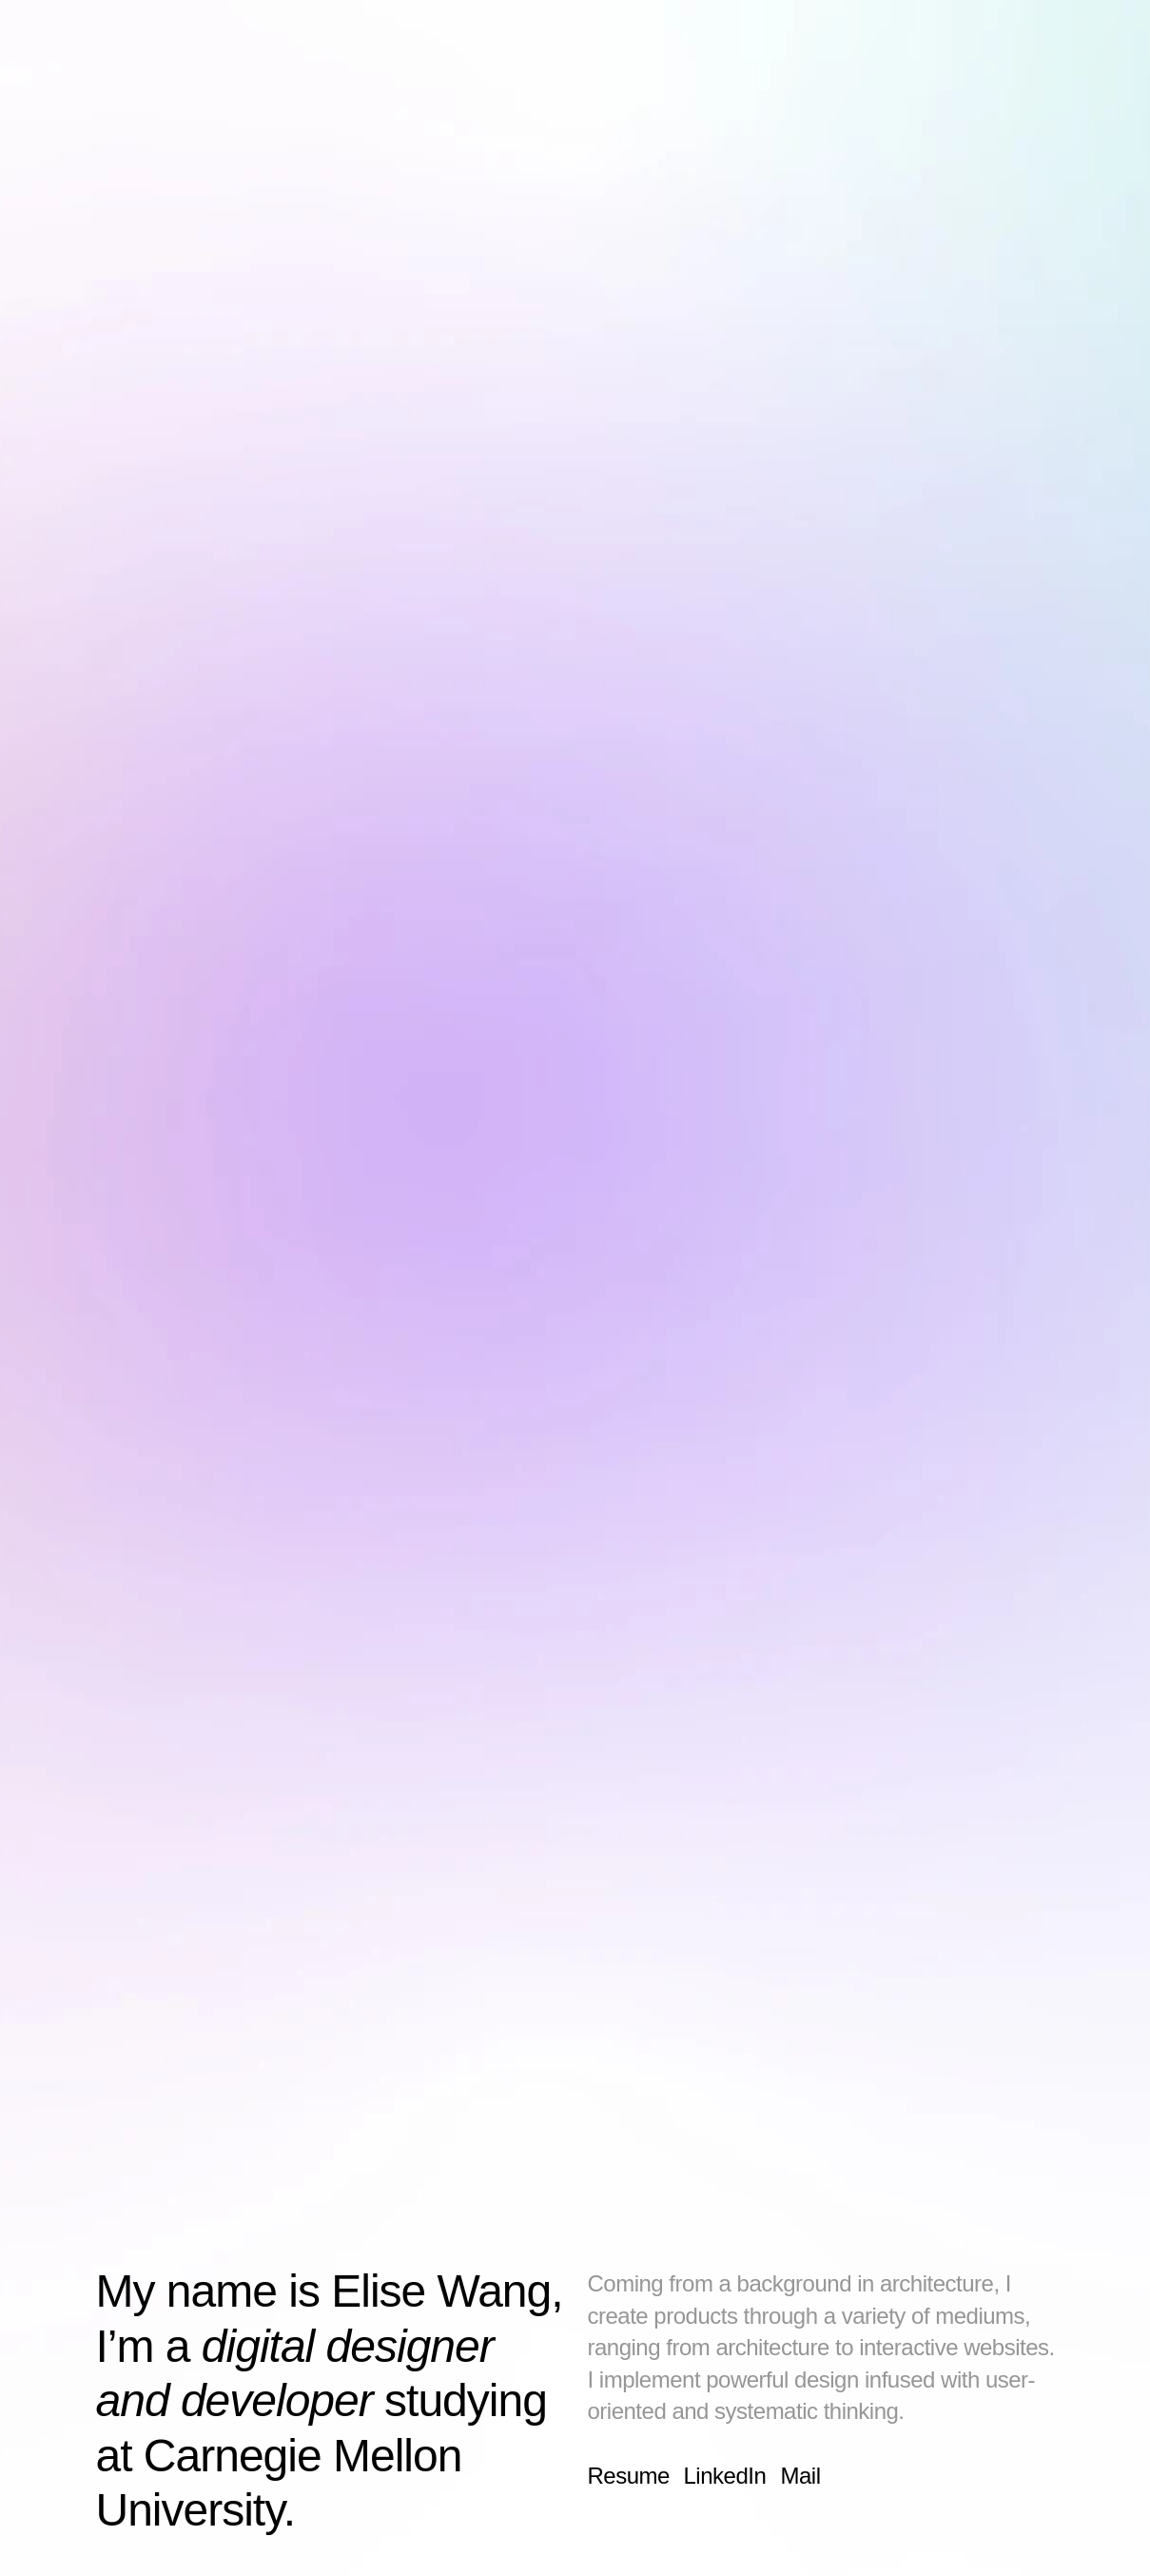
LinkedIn (724, 2475)
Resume (628, 2475)
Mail (800, 2475)
